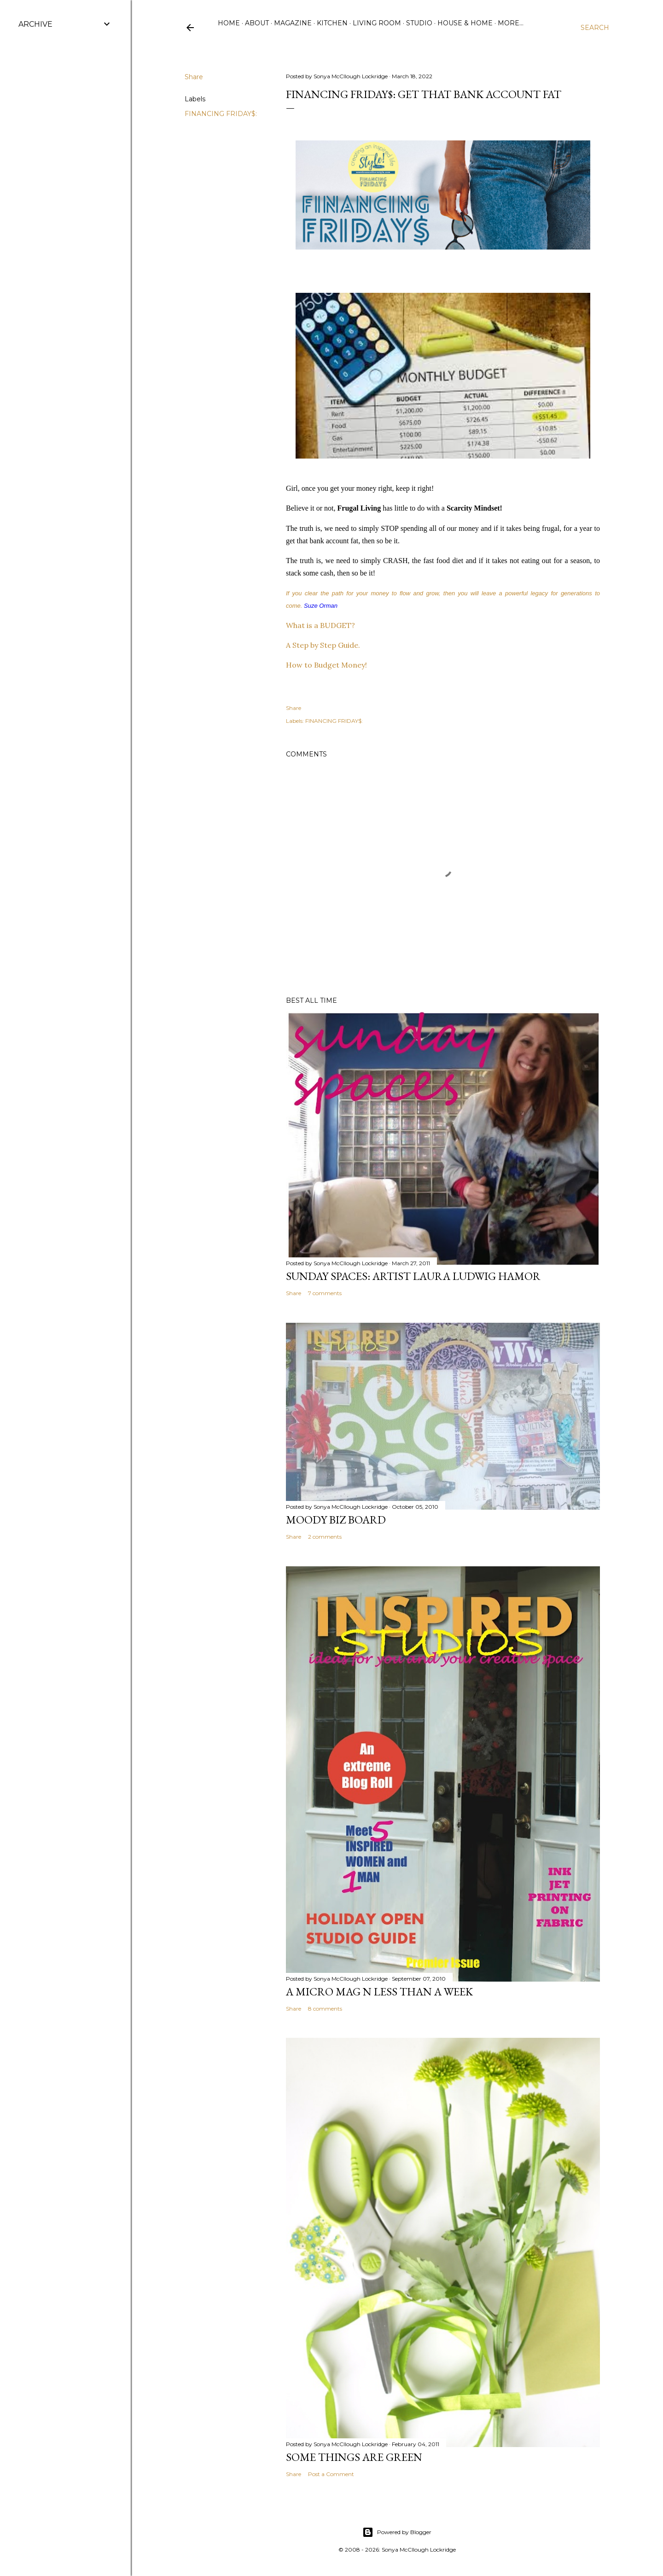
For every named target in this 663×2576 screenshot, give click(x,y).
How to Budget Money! (326, 664)
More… (510, 23)
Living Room (377, 23)
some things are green (354, 2457)
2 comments (325, 1536)
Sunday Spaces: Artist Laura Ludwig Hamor (413, 1276)
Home (229, 23)
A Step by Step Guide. (323, 645)
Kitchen (332, 23)
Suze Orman (320, 605)
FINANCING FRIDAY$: (221, 114)
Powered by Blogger (396, 2532)
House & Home (465, 23)
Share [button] (194, 77)
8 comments (325, 2008)
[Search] (595, 28)
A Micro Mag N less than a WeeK (379, 1991)
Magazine (293, 23)
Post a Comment (331, 2474)
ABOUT (257, 23)
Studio (419, 23)
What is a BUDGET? (320, 625)
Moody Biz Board (336, 1519)
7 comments (325, 1293)
